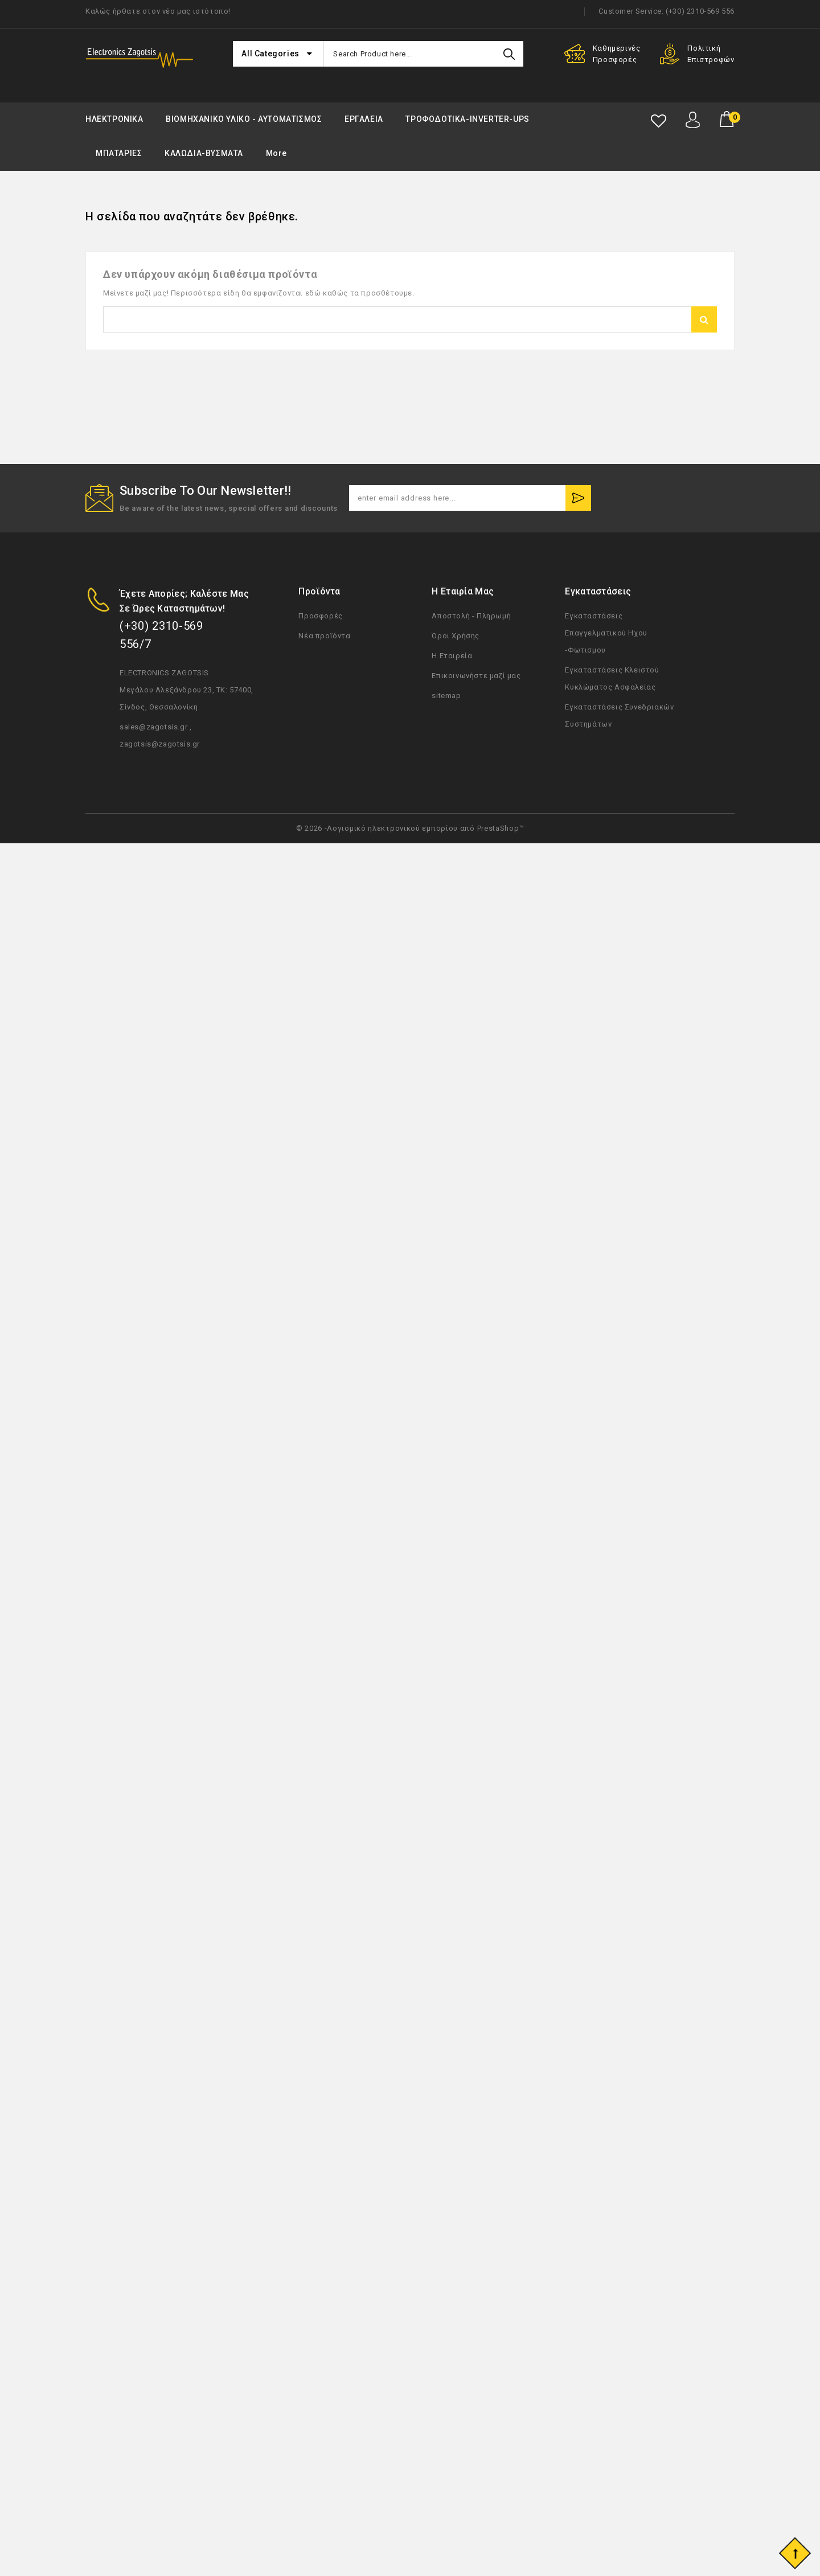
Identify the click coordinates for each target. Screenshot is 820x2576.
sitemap (446, 695)
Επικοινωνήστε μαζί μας (476, 675)
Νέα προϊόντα (324, 635)
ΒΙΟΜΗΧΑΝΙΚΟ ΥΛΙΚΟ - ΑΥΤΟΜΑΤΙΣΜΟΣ (244, 119)
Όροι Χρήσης (455, 635)
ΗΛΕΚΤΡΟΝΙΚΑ (114, 119)
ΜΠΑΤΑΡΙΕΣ (119, 153)
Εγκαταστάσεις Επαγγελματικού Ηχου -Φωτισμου (606, 633)
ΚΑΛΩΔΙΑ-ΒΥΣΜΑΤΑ (204, 153)
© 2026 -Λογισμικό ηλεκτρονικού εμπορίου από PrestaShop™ (410, 828)
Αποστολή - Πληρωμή (471, 616)
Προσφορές (320, 616)
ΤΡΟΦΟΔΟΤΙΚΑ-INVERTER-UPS (467, 119)
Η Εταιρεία (452, 655)
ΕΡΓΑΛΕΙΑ (364, 119)
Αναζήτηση (704, 319)
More (276, 153)
